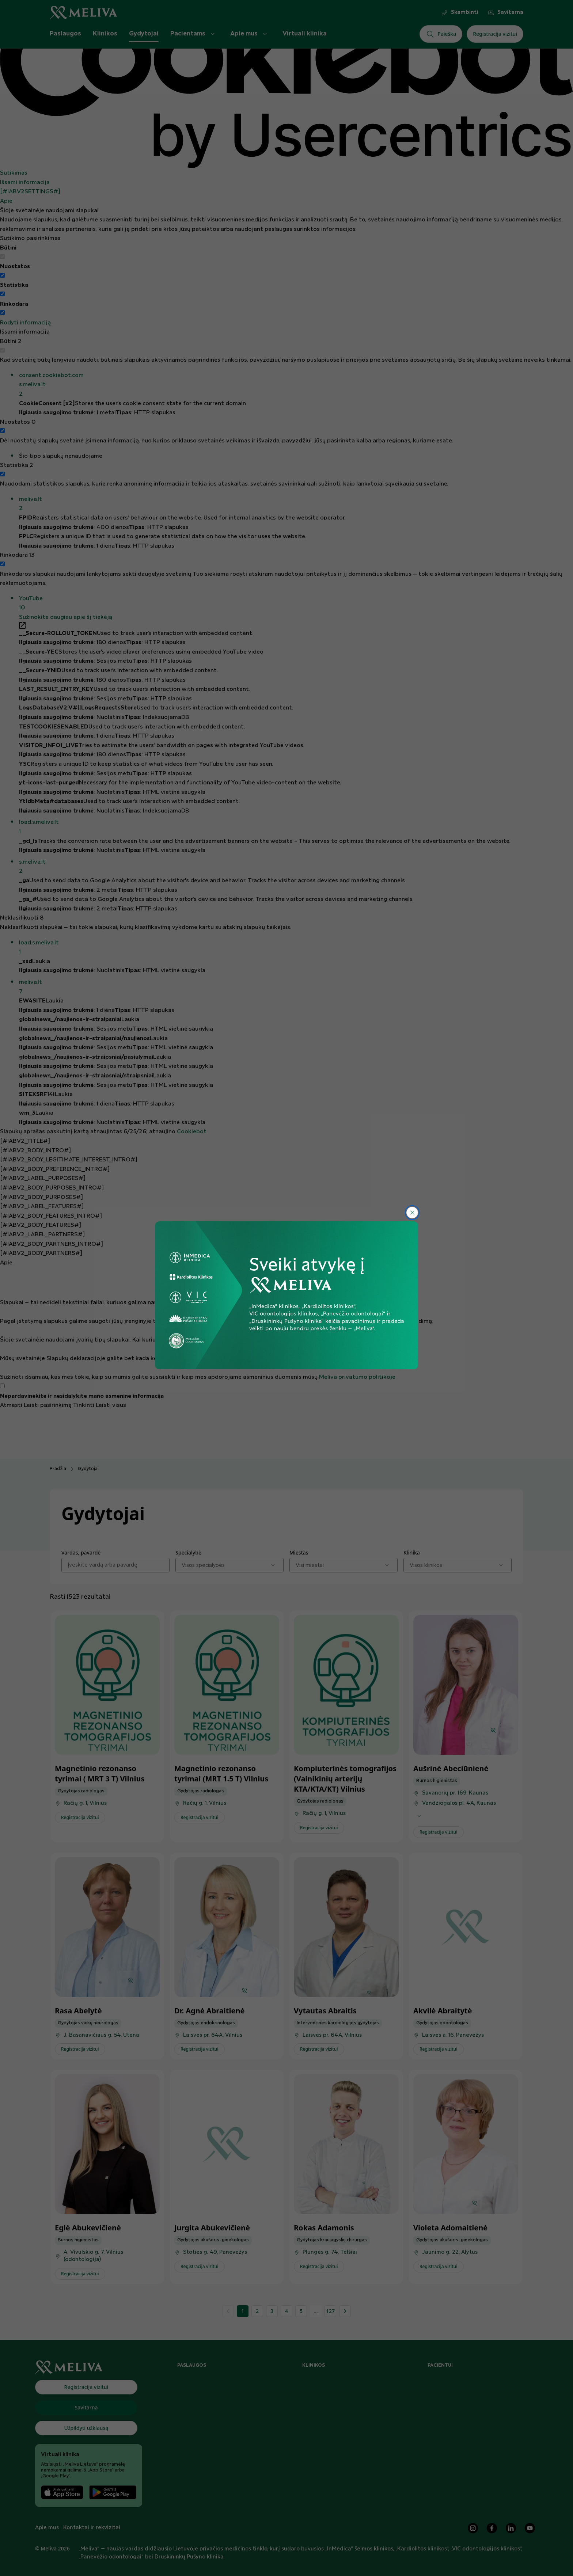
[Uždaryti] (412, 1212)
